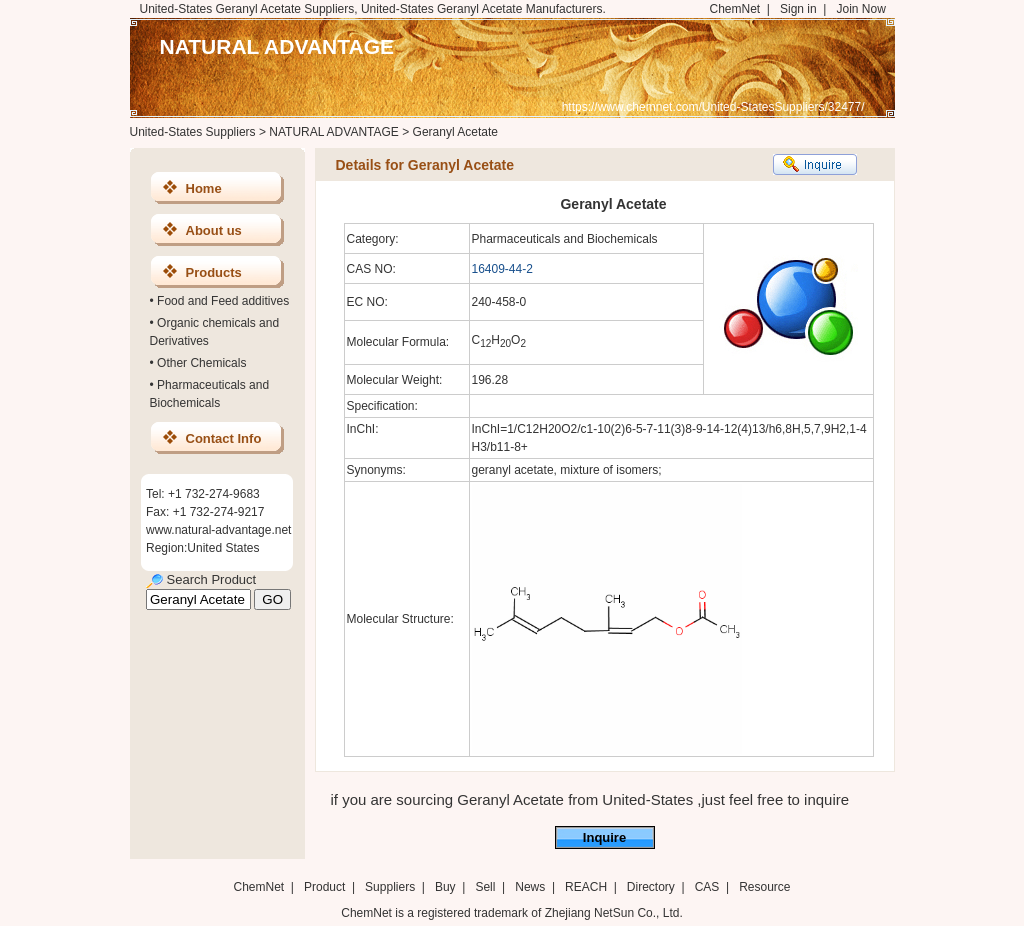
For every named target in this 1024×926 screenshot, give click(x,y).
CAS (707, 887)
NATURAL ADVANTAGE (277, 46)
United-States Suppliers (193, 132)
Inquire (604, 837)
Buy (445, 887)
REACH (586, 887)
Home (204, 188)
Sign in (798, 9)
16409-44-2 (502, 269)
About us (214, 230)
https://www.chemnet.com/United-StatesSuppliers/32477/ (713, 107)
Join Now (860, 9)
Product (326, 887)
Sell (485, 887)
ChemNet (735, 9)
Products (214, 272)
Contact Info (224, 438)
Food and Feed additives (223, 301)
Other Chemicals (201, 363)
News (530, 887)
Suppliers (390, 887)
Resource (764, 887)
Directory (651, 887)
